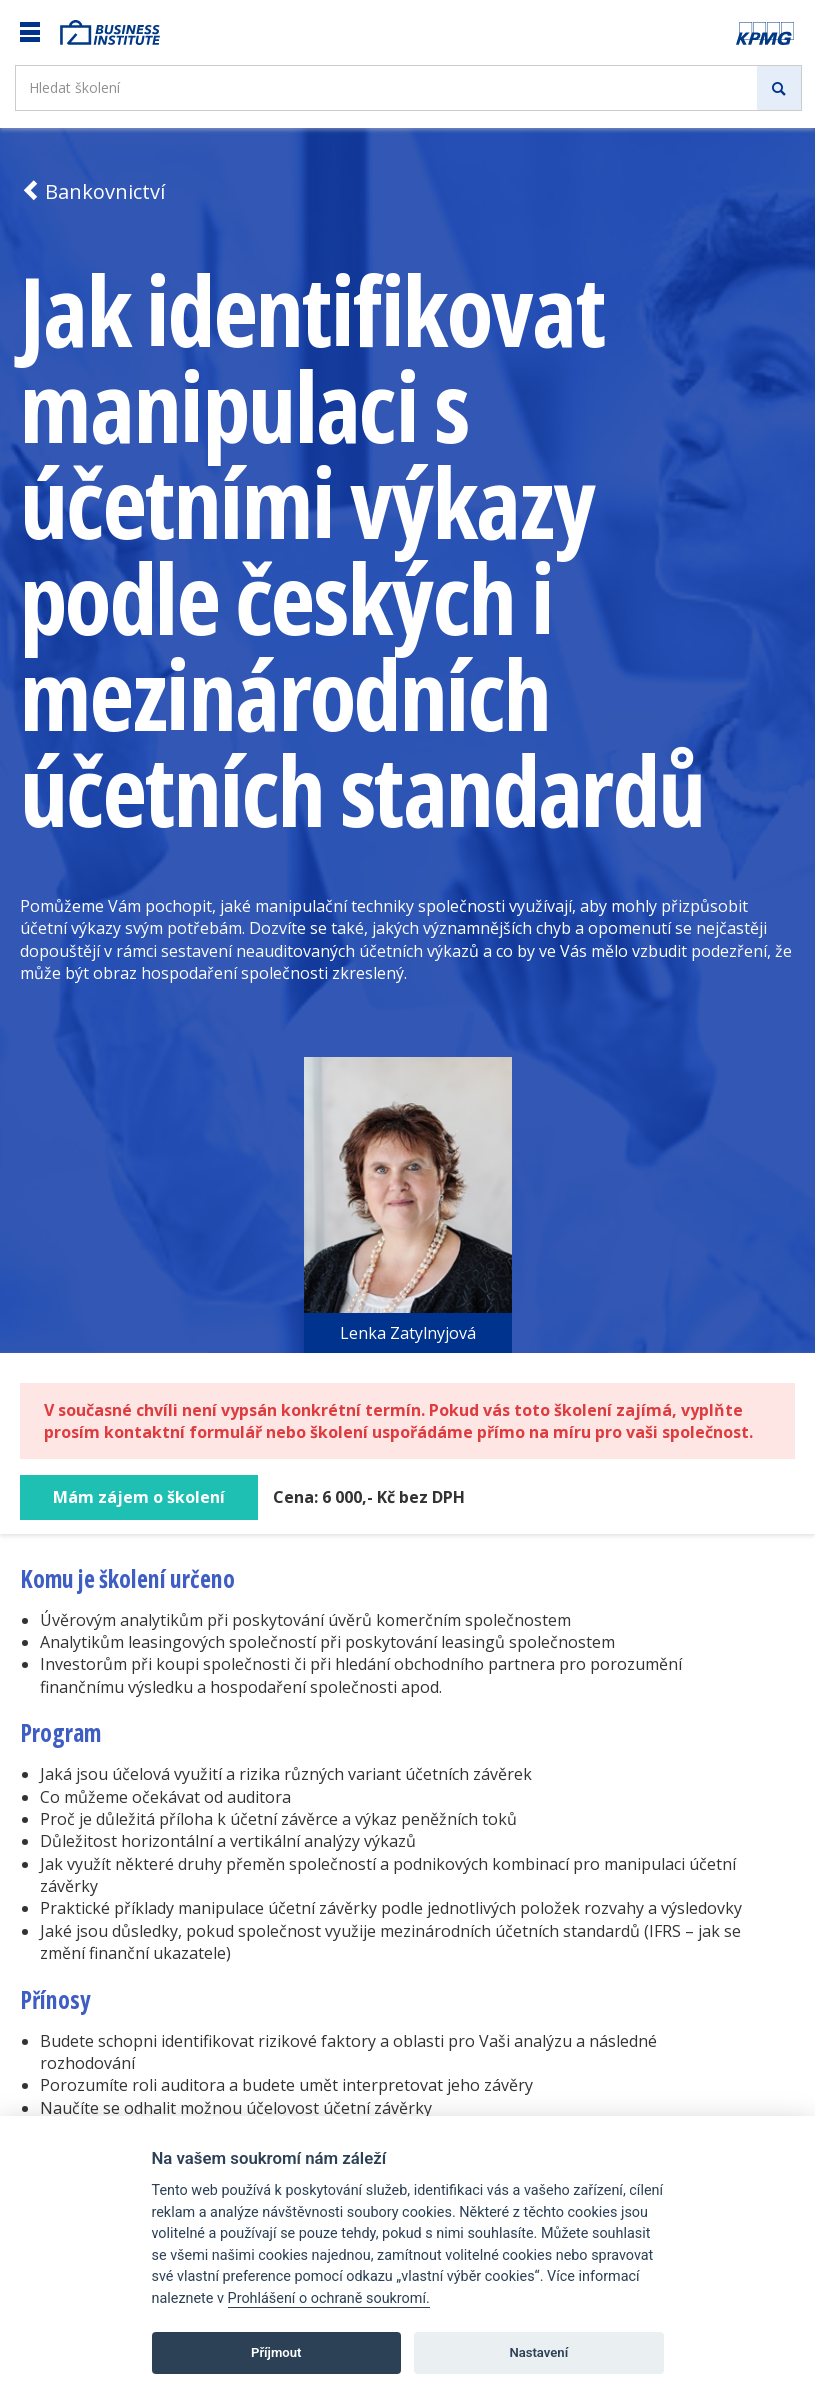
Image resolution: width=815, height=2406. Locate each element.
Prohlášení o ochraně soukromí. (329, 2298)
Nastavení (538, 2352)
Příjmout (276, 2352)
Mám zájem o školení (139, 1497)
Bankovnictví (92, 191)
